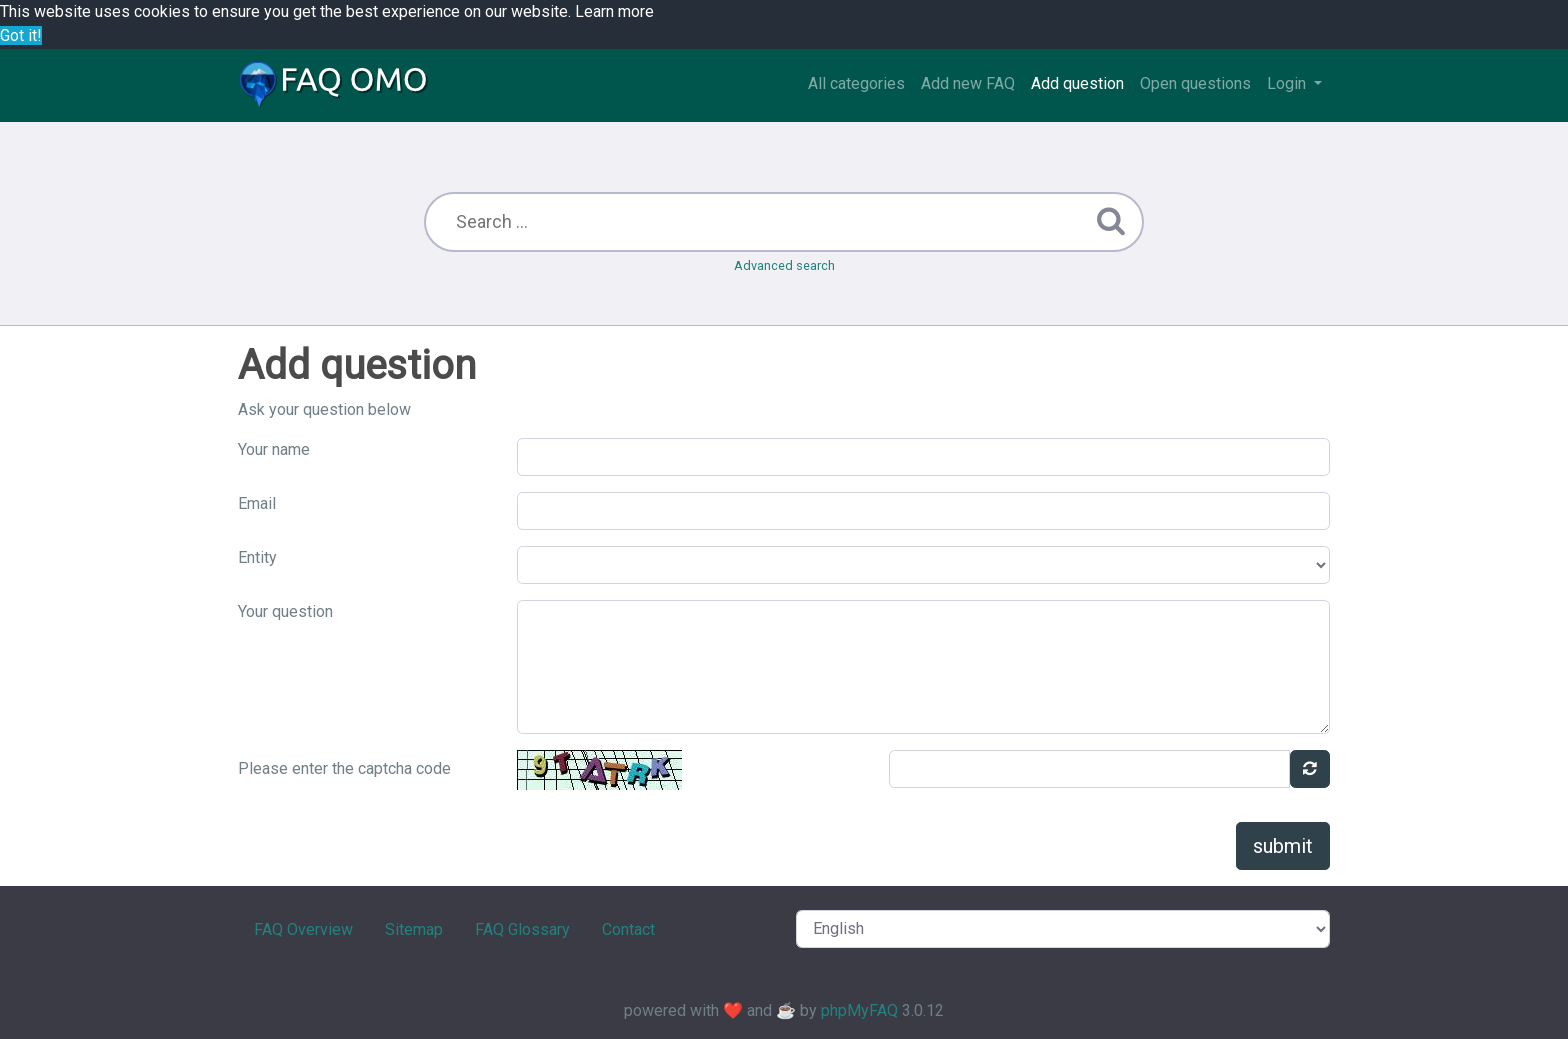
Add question (1077, 83)
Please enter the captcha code (344, 768)
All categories (856, 83)
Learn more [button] (614, 11)
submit (1283, 846)
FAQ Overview (303, 929)
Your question (285, 611)
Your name (274, 449)
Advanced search (784, 265)
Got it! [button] (21, 35)
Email (257, 503)
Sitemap (414, 929)
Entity (257, 557)
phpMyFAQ (859, 1010)
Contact (628, 929)
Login (1288, 83)
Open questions (1195, 83)
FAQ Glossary (522, 929)
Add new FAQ (968, 83)
